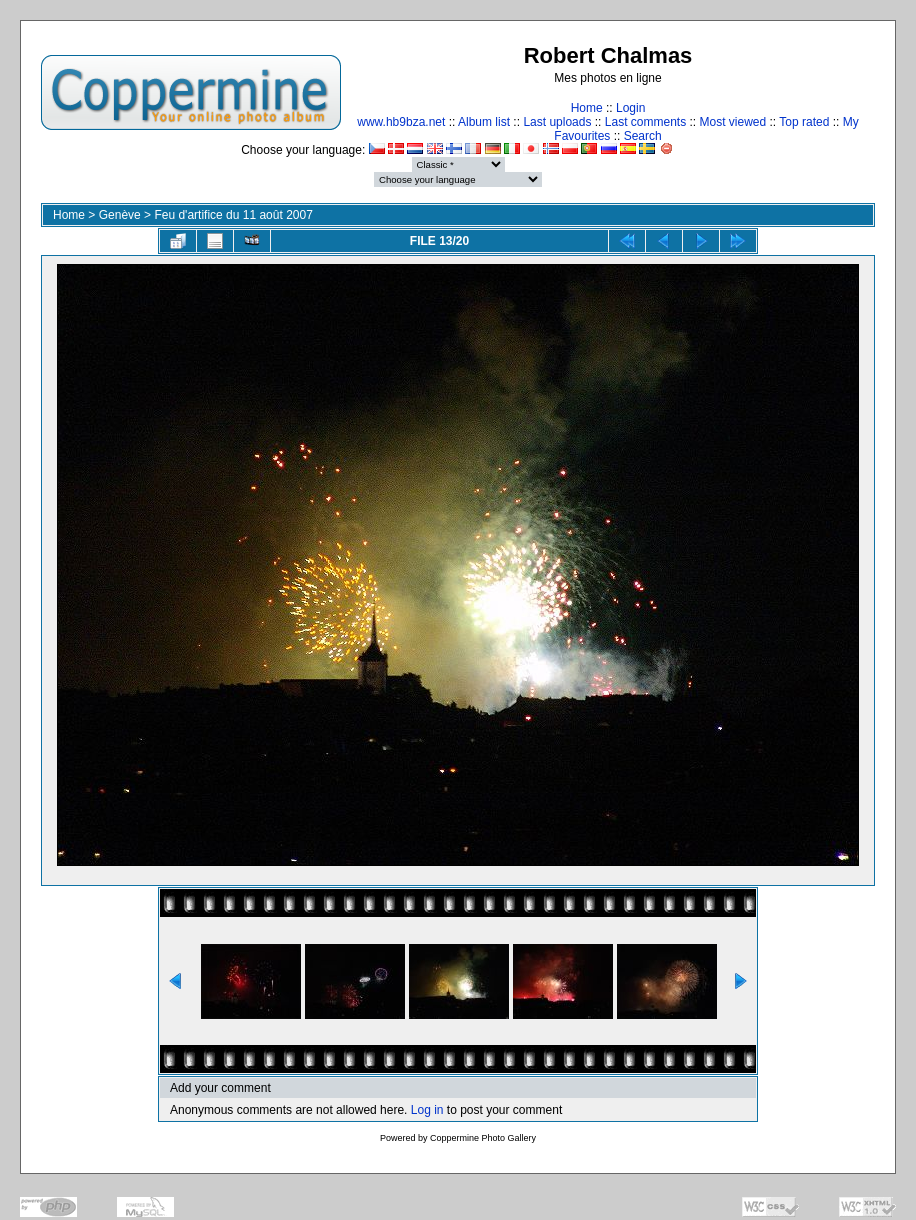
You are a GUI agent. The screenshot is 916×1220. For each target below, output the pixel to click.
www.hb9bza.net (401, 122)
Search (643, 136)
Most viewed (733, 122)
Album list (484, 122)
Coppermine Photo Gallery (483, 1138)
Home (587, 108)
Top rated (804, 122)
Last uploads (557, 122)
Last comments (645, 122)
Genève (120, 215)
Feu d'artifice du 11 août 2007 (233, 215)
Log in (427, 1110)
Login (630, 108)
